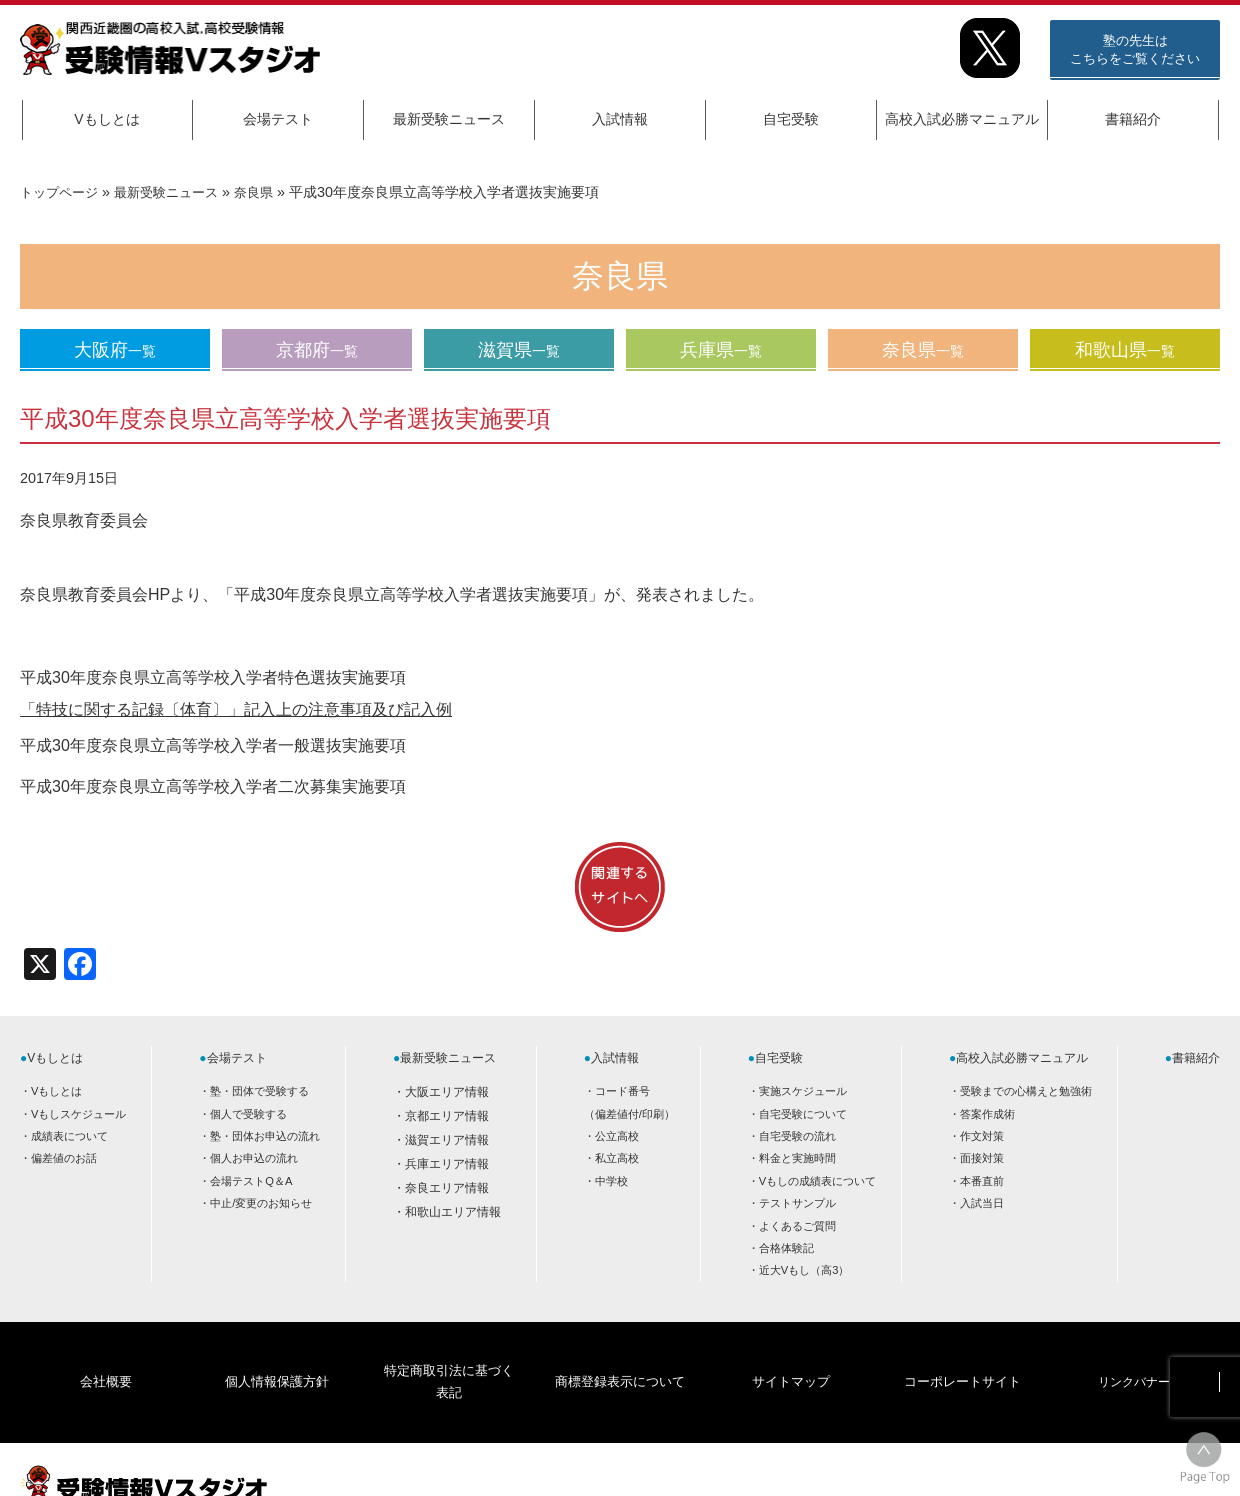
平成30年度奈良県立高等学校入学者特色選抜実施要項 (213, 677)
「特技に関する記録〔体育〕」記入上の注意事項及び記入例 (236, 709)
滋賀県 (519, 350)
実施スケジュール (803, 1091)
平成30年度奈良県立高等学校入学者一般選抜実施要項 (213, 745)
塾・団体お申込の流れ (265, 1136)
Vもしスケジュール (78, 1114)
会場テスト (278, 119)
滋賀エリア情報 (447, 1140)
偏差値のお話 (64, 1158)
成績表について (69, 1136)
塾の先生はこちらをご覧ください (1135, 49)
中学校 (611, 1181)
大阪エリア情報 (447, 1092)
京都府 (317, 350)
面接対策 (982, 1158)
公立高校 (617, 1136)
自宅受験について (803, 1114)
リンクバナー (1134, 1352)
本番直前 (982, 1181)
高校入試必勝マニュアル (962, 119)
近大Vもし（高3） (804, 1270)
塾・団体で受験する (259, 1091)
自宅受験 (791, 119)
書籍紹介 (1133, 119)
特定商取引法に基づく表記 (448, 1352)
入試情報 (620, 119)
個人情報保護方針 (277, 1352)
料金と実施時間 (797, 1158)
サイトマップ (791, 1352)
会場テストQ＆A (251, 1181)
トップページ (62, 192)
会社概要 (106, 1352)
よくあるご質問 (797, 1226)
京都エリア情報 (447, 1116)
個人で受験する (248, 1114)
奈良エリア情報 (447, 1188)
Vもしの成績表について (817, 1181)
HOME (1060, 1463)
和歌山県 (1125, 350)
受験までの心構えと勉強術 (1026, 1091)
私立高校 (617, 1158)
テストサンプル (797, 1203)
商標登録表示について (619, 1352)
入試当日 (982, 1203)
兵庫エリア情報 (447, 1164)
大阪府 (115, 350)
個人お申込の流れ (254, 1158)
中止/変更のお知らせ (261, 1203)
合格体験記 (786, 1248)
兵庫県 (721, 350)
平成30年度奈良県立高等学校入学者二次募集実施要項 (213, 786)
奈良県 (269, 192)
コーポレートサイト (962, 1352)
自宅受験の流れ (797, 1136)
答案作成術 (987, 1114)
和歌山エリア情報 (453, 1212)
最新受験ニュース (449, 119)
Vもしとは (106, 119)
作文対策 (982, 1136)
